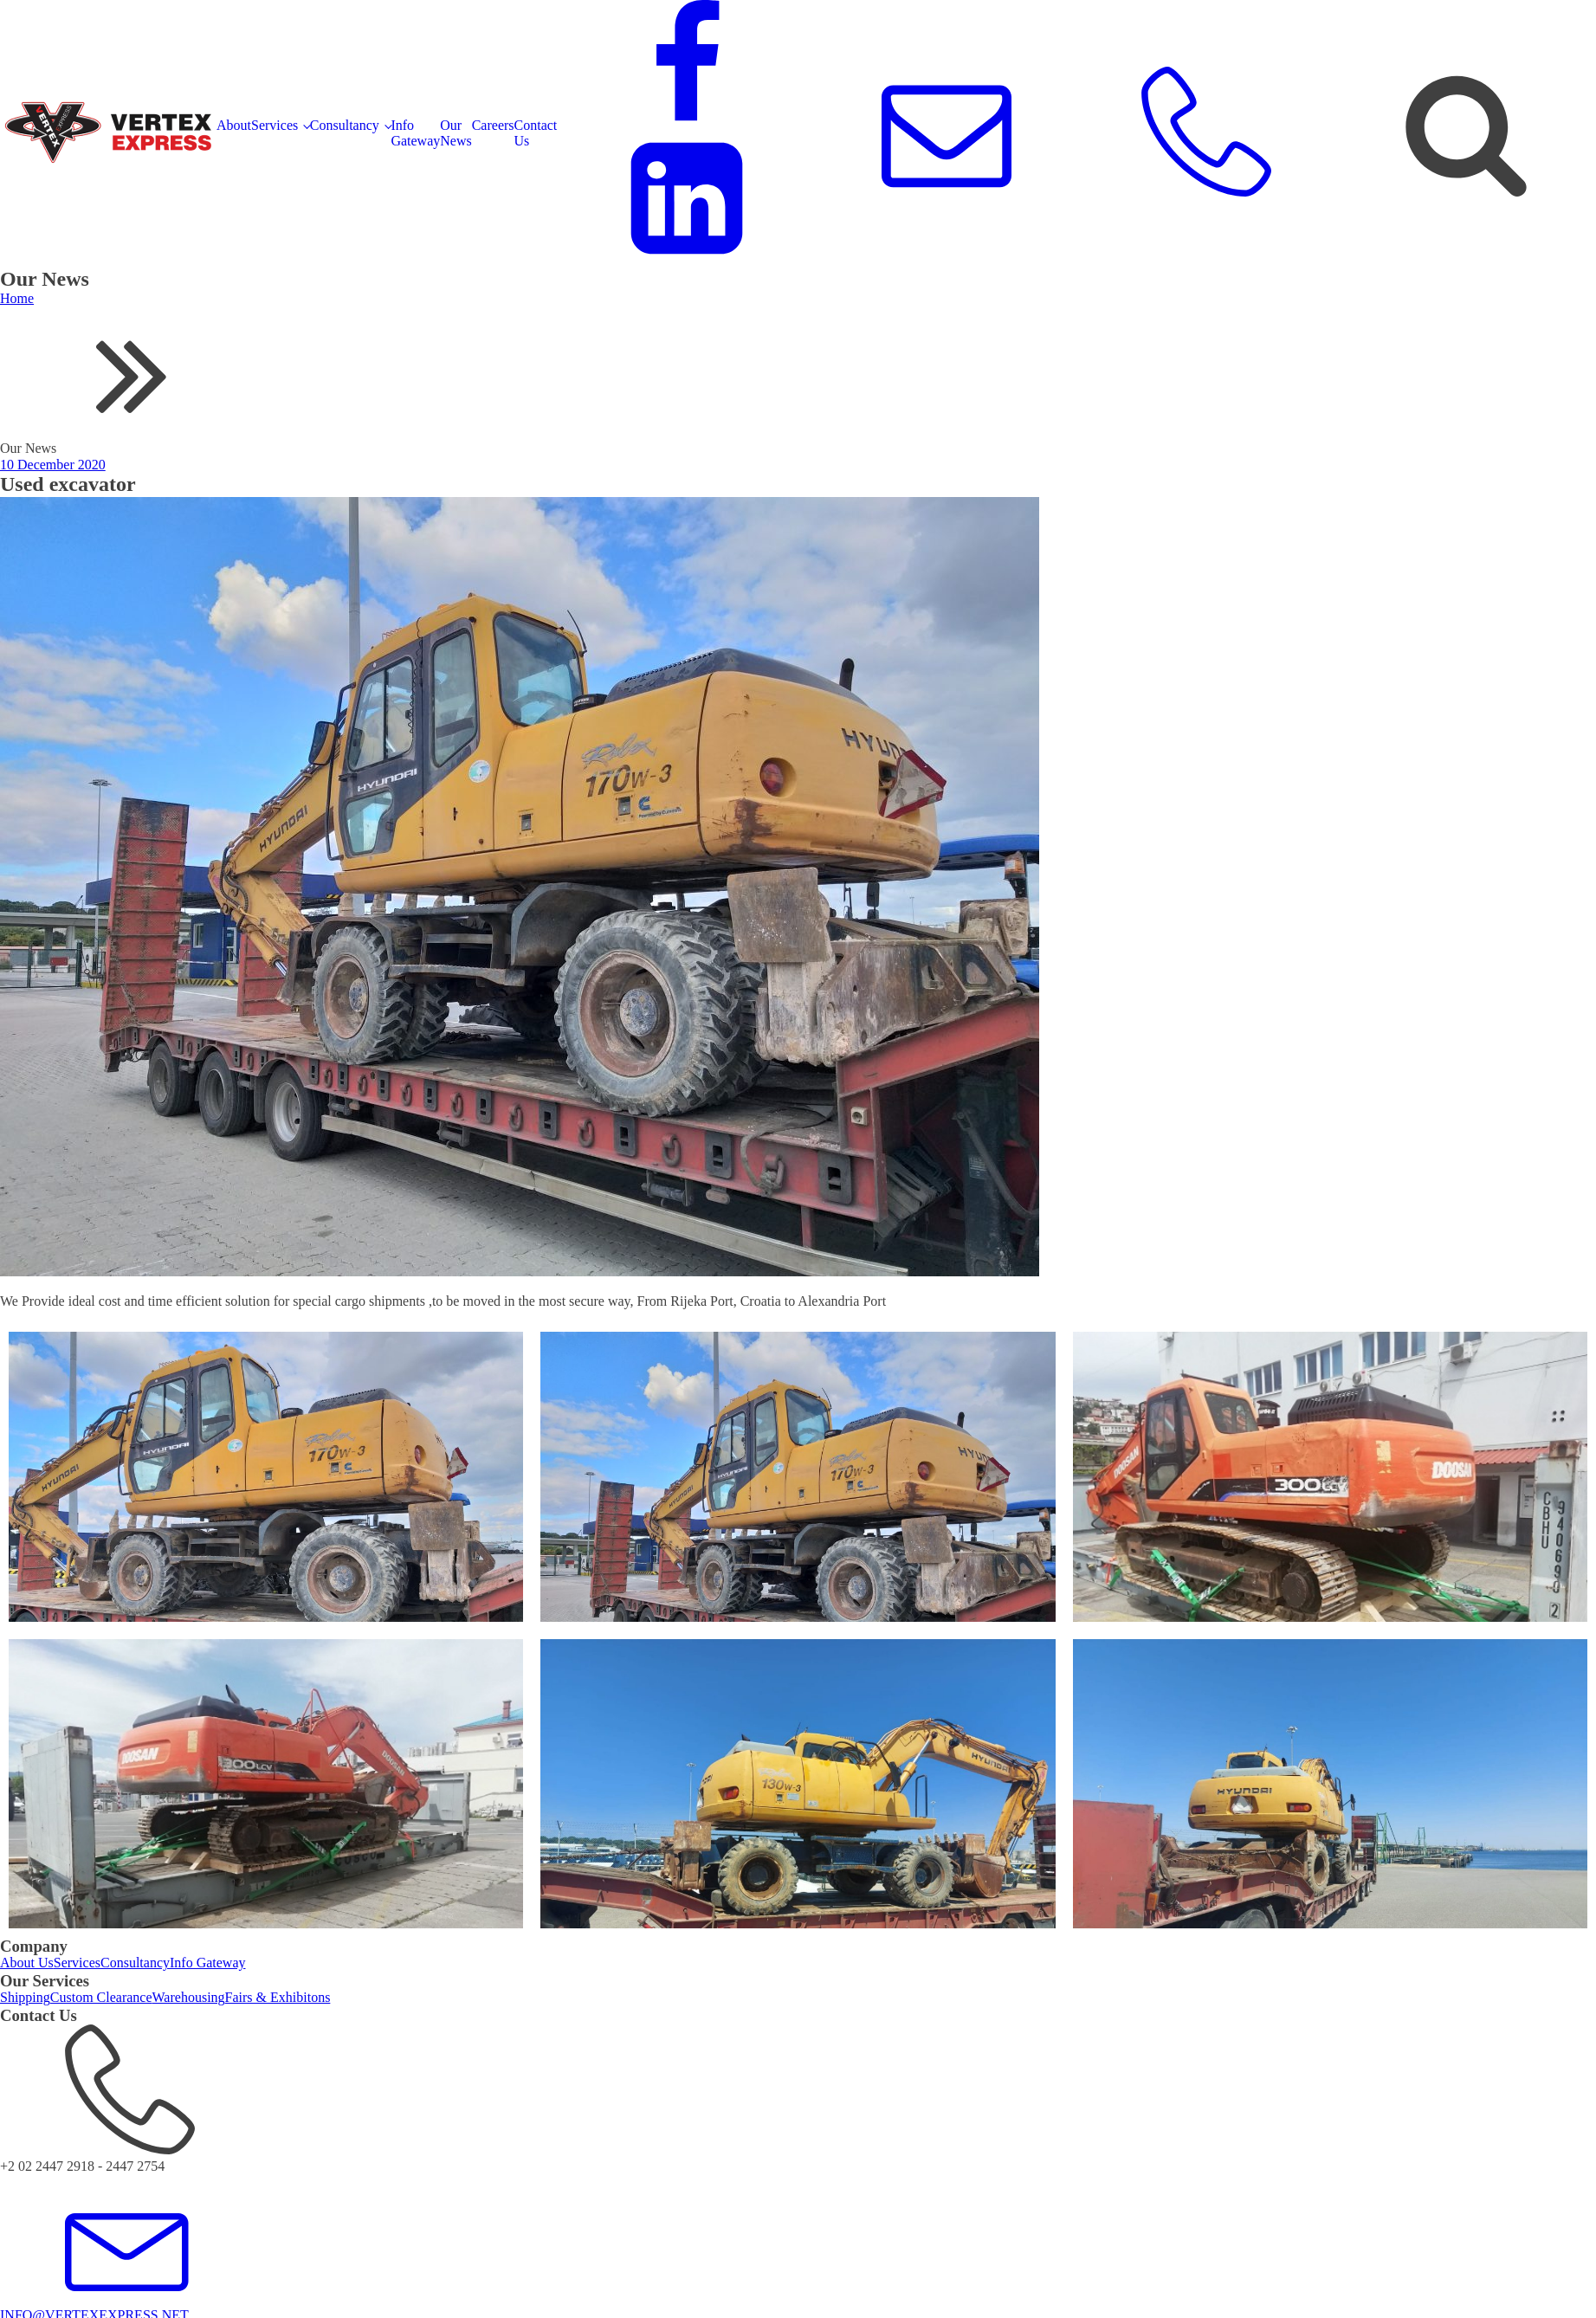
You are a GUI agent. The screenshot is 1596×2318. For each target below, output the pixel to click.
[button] (798, 2099)
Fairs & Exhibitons (278, 1997)
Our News (455, 133)
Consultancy (344, 125)
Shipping (25, 1997)
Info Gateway (415, 133)
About (233, 125)
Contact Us (536, 133)
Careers (493, 125)
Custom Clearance (101, 1997)
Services (274, 125)
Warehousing (188, 1997)
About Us (27, 1962)
